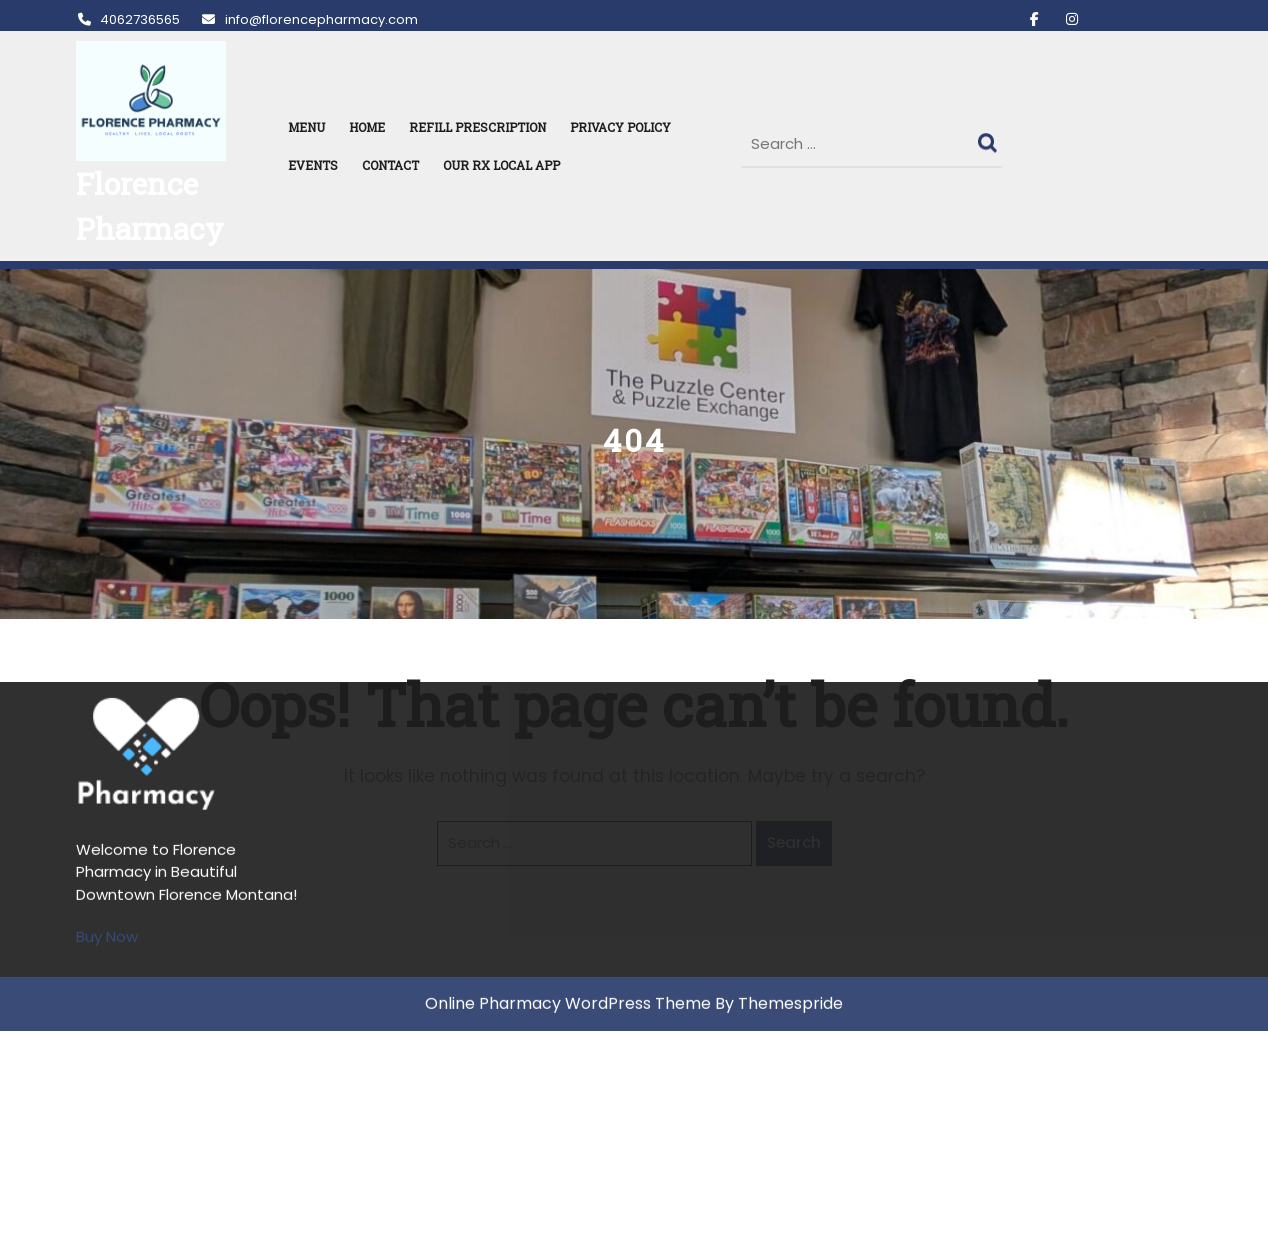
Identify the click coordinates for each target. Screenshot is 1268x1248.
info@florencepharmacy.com (308, 19)
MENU (306, 127)
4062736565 (128, 19)
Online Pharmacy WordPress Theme (568, 798)
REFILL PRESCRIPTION (477, 127)
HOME (367, 127)
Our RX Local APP (501, 165)
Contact (390, 165)
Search (990, 138)
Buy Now (107, 731)
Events (313, 165)
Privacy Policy (620, 127)
